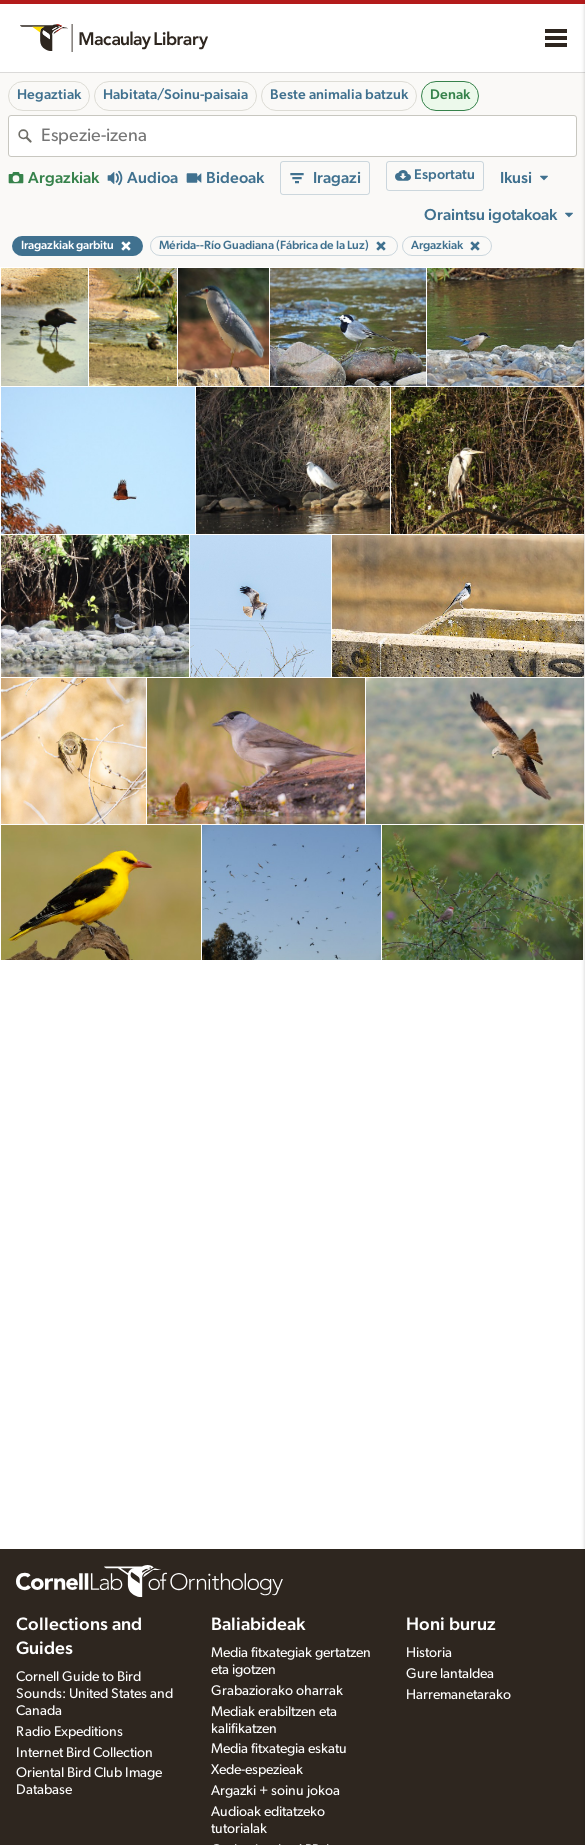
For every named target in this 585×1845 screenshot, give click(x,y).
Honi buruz (451, 1625)
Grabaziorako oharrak (277, 1691)
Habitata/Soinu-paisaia (175, 95)
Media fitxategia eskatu (279, 1749)
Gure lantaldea (450, 1674)
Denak (450, 95)
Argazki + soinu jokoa (275, 1791)
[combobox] (308, 136)
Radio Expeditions (69, 1732)
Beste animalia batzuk (339, 95)
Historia (429, 1653)
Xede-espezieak (257, 1770)
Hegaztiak (49, 95)
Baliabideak (258, 1625)
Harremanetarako (458, 1695)
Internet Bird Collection (84, 1753)
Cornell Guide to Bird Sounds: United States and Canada (94, 1694)
